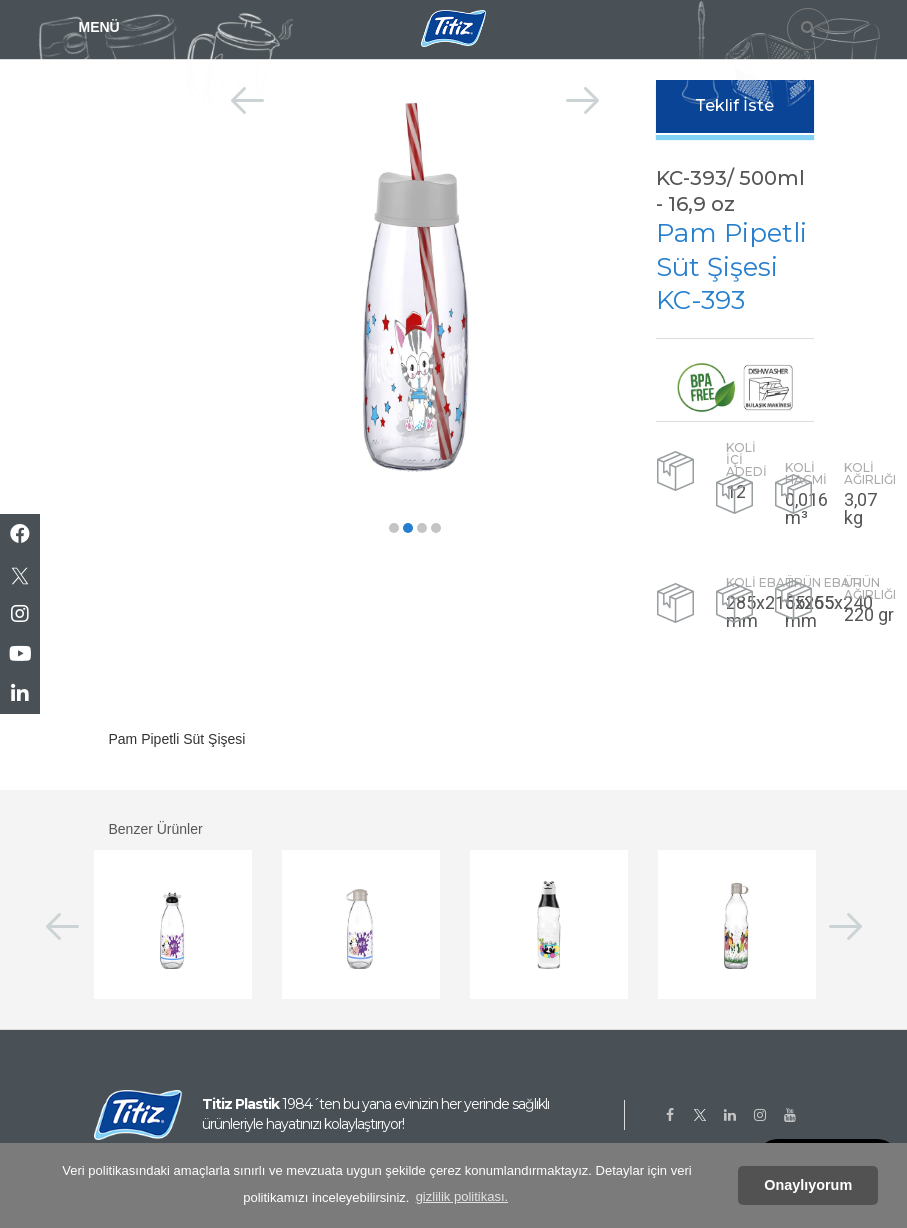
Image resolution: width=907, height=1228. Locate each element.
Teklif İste (734, 105)
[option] (415, 286)
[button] (394, 528)
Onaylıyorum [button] (808, 1185)
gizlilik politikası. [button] (462, 1196)
